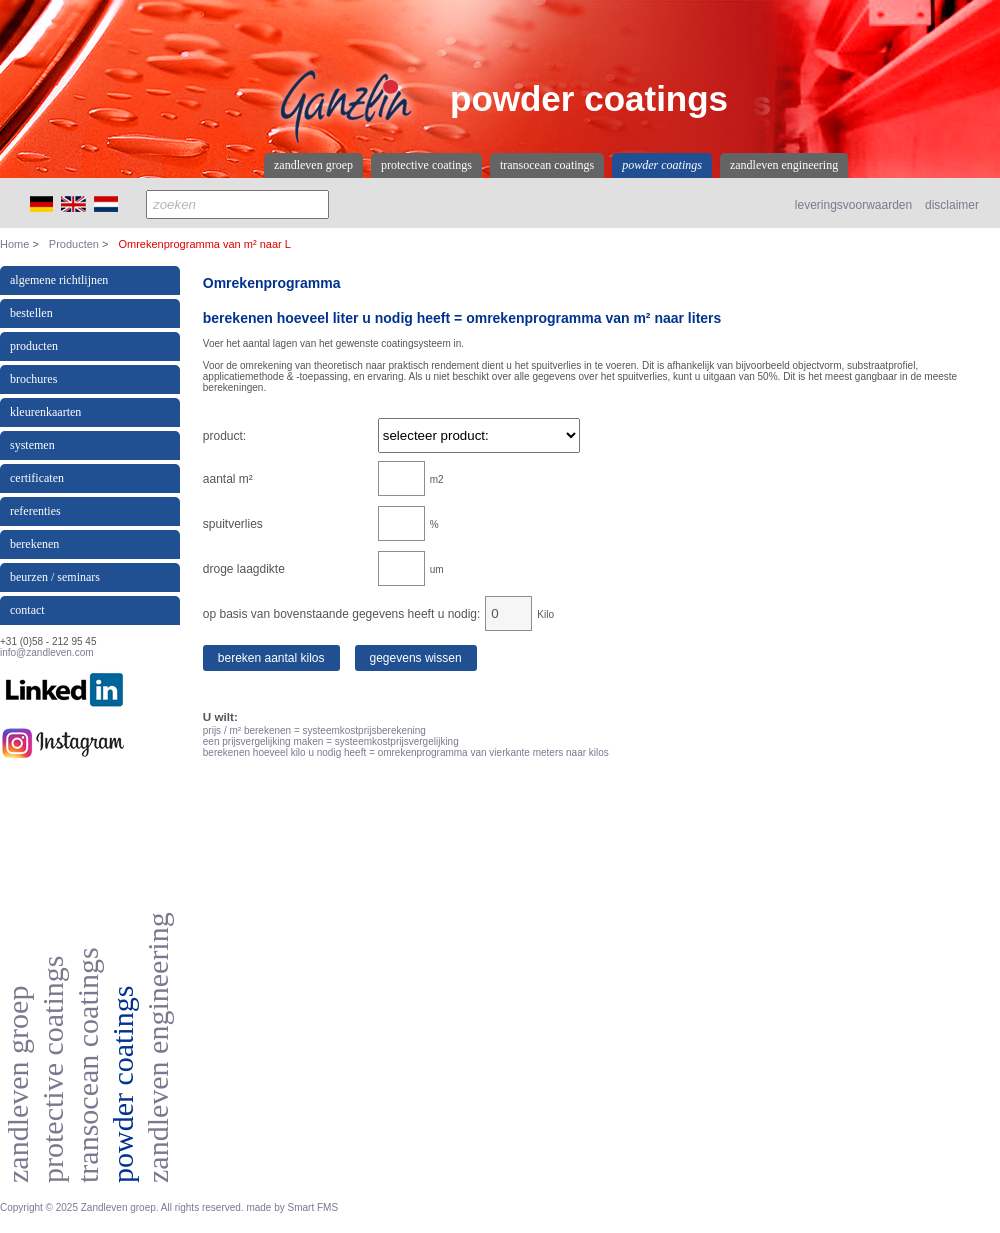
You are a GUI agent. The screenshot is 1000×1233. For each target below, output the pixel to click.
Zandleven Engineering (784, 165)
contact (27, 610)
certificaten (37, 478)
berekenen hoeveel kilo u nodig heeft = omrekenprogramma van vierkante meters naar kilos (406, 752)
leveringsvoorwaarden (853, 205)
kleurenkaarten (45, 412)
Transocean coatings (547, 165)
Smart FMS (313, 1207)
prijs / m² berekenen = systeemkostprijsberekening (314, 730)
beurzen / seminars (55, 577)
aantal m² (228, 479)
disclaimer (952, 205)
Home (14, 244)
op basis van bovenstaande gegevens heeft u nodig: (342, 614)
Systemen (32, 445)
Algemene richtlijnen (59, 280)
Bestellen (31, 313)
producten (34, 346)
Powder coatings (662, 165)
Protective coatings (426, 165)
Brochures (33, 379)
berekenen (34, 544)
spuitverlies (233, 524)
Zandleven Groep (313, 165)
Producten (74, 244)
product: (224, 436)
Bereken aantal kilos (271, 658)
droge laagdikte (244, 569)
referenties (35, 511)
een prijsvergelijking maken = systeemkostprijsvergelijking (331, 741)
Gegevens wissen (416, 658)
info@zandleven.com (47, 652)
